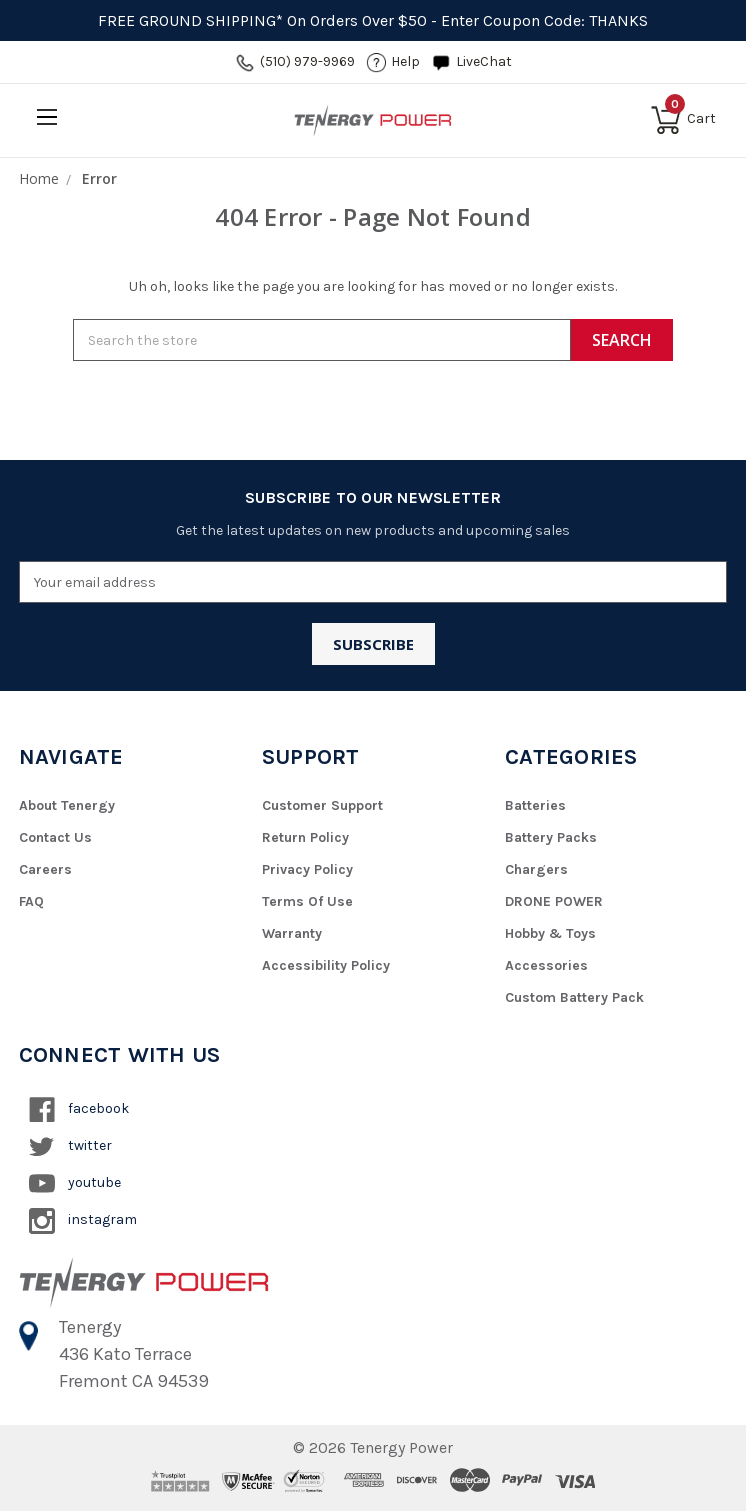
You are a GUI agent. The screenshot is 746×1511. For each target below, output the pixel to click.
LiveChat (484, 61)
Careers (45, 869)
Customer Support (322, 805)
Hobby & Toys (550, 933)
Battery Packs (551, 837)
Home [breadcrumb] (39, 178)
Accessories (546, 965)
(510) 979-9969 (307, 61)
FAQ (31, 901)
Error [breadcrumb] (99, 178)
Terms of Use (307, 901)
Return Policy (305, 837)
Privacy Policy (307, 869)
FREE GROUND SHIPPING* (190, 20)
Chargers (536, 869)
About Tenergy (67, 805)
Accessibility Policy (326, 965)
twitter (70, 1147)
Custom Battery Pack (574, 997)
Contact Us (55, 837)
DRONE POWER (554, 901)
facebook (79, 1110)
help (405, 61)
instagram (83, 1221)
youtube (75, 1184)
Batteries (535, 805)
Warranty (292, 933)
